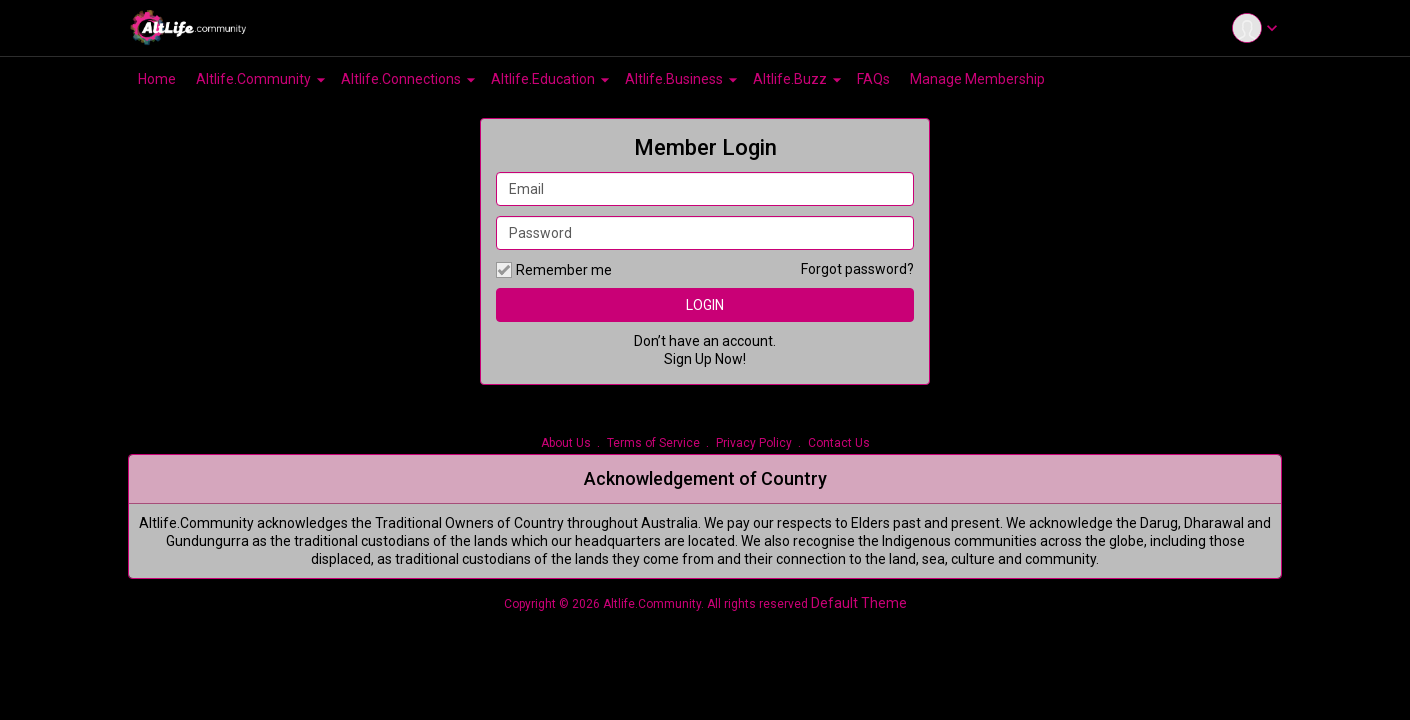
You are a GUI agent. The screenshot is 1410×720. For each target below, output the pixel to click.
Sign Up (688, 359)
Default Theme (859, 603)
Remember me (554, 270)
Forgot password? (857, 269)
